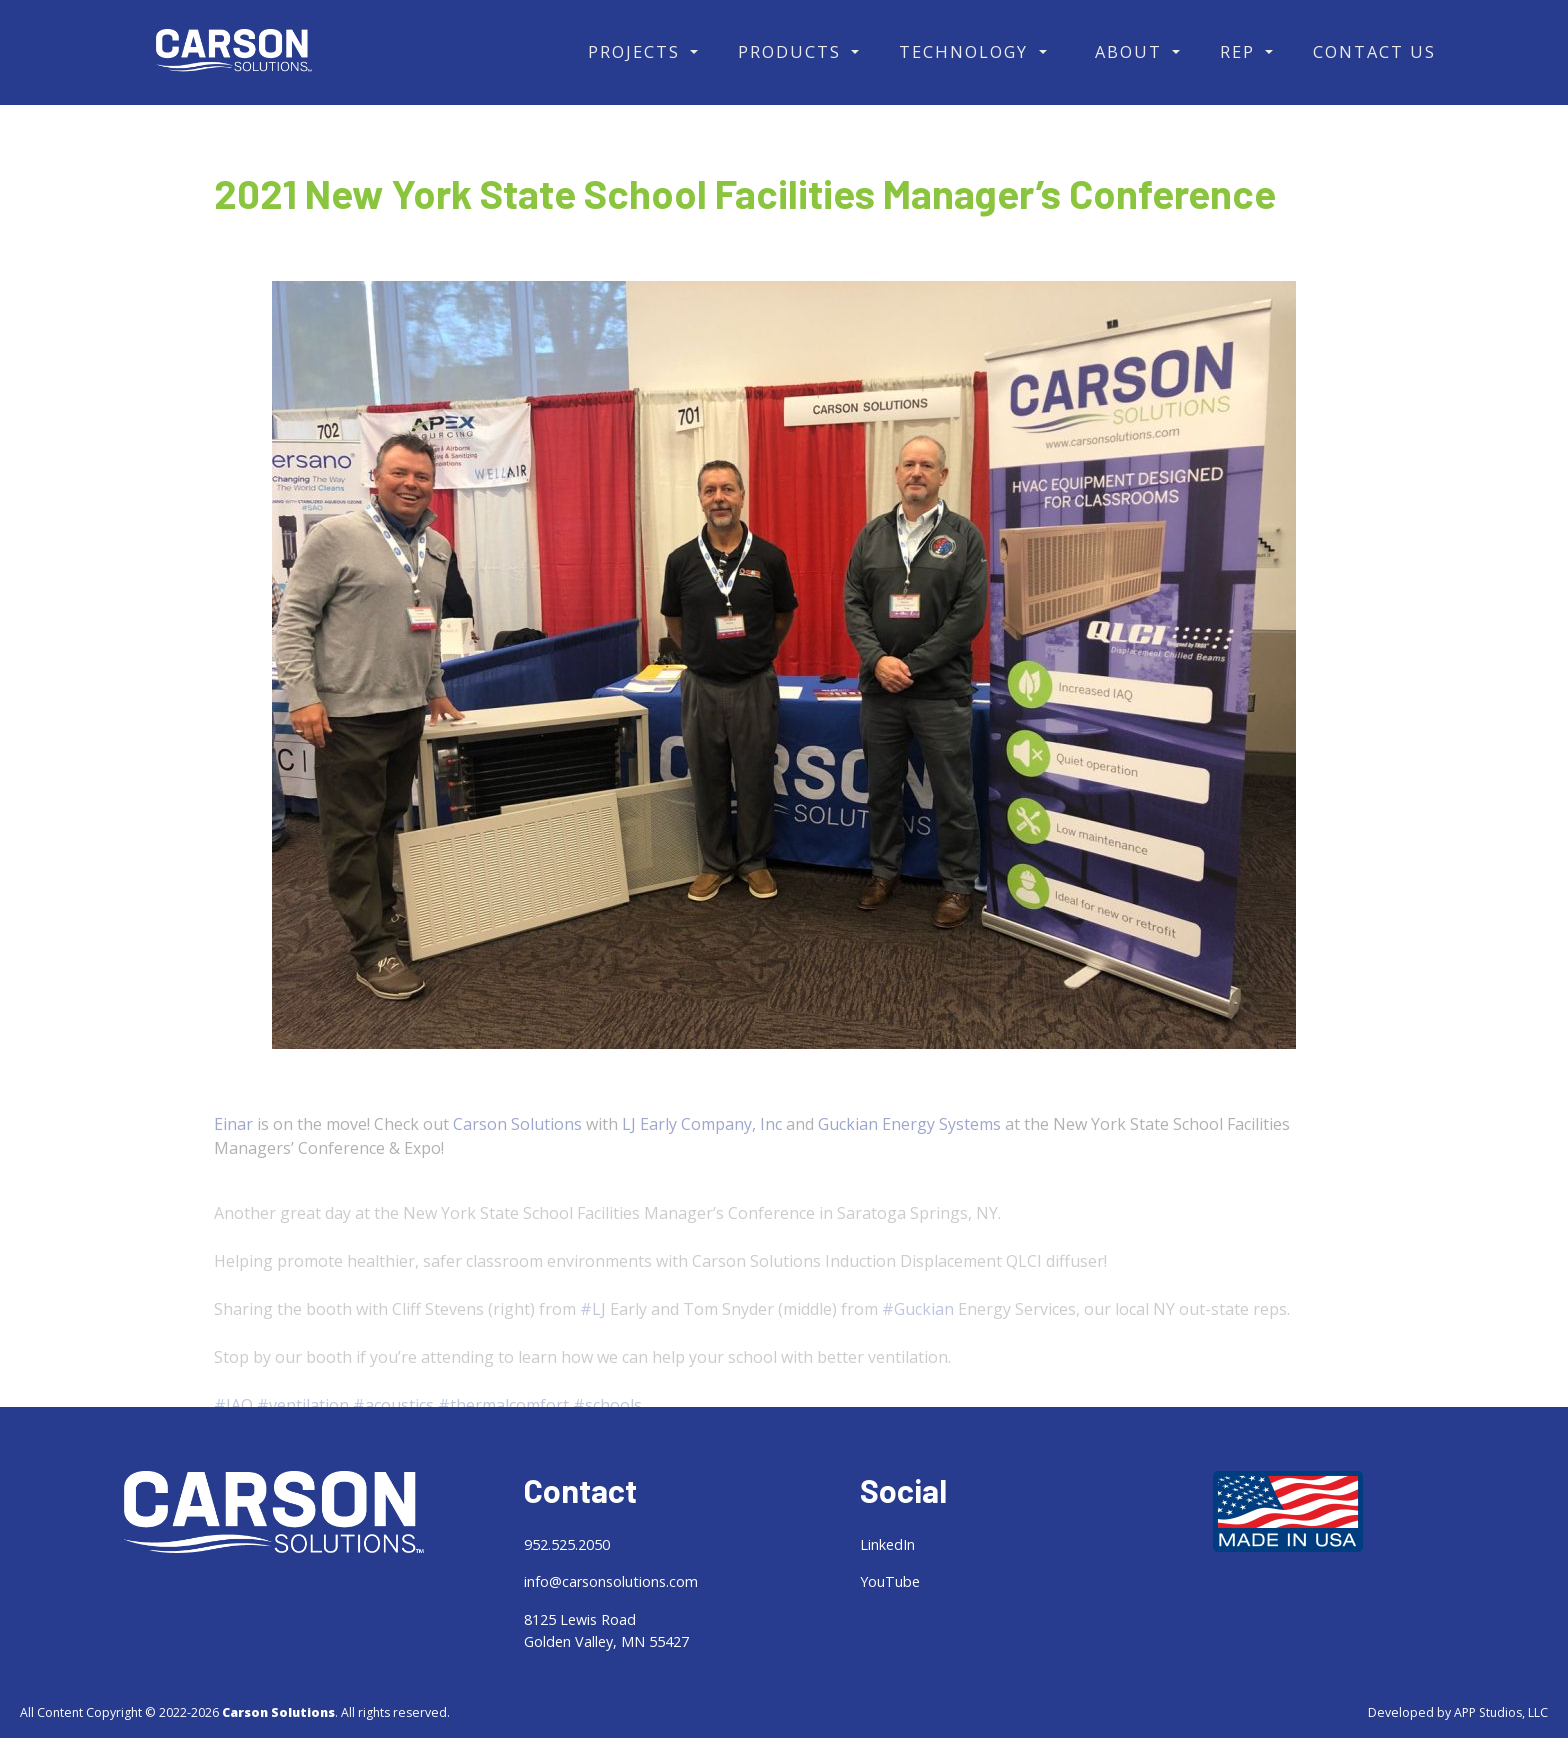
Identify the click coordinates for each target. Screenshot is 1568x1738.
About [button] (1131, 51)
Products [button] (792, 51)
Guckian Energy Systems (909, 1144)
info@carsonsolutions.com (611, 1581)
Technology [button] (966, 51)
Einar (233, 1144)
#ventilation (303, 1441)
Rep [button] (1240, 51)
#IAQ (233, 1441)
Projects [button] (637, 51)
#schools (607, 1441)
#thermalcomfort (503, 1441)
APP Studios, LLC (1501, 1712)
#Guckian (918, 1345)
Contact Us (1374, 51)
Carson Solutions (517, 1144)
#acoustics (393, 1441)
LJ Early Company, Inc (702, 1144)
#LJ (593, 1345)
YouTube (890, 1581)
